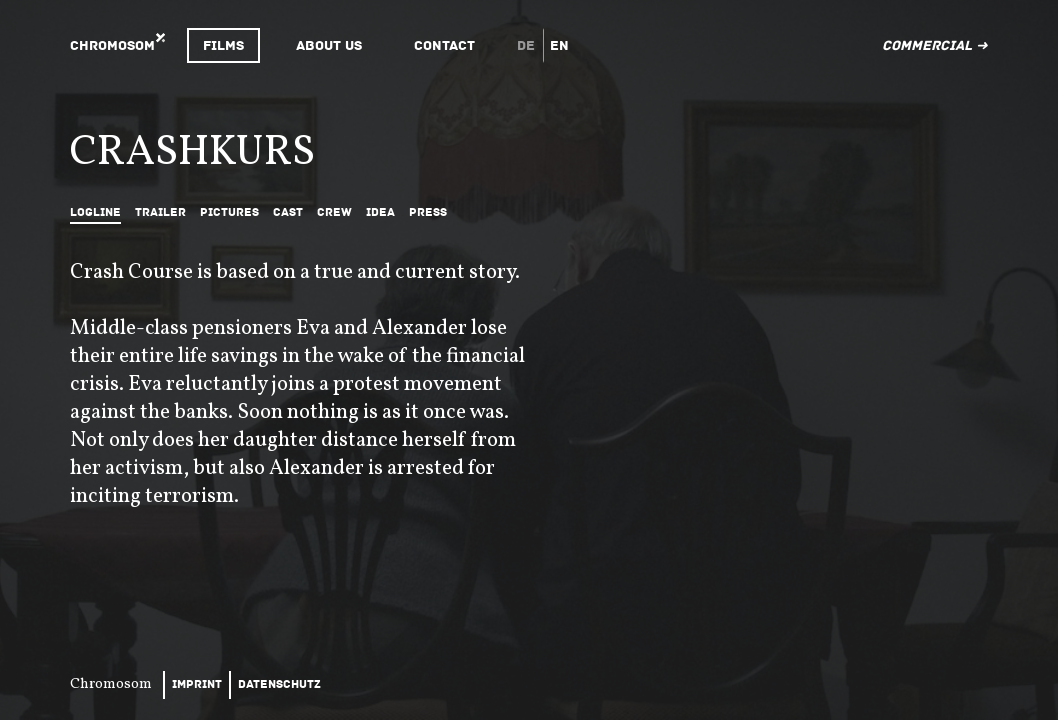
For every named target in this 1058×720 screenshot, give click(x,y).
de (526, 45)
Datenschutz (279, 684)
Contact (444, 45)
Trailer (160, 212)
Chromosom (112, 45)
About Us (329, 45)
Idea (380, 212)
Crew (334, 212)
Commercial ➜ (935, 45)
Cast (288, 212)
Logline (95, 212)
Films (223, 45)
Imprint (197, 684)
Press (428, 212)
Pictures (229, 212)
